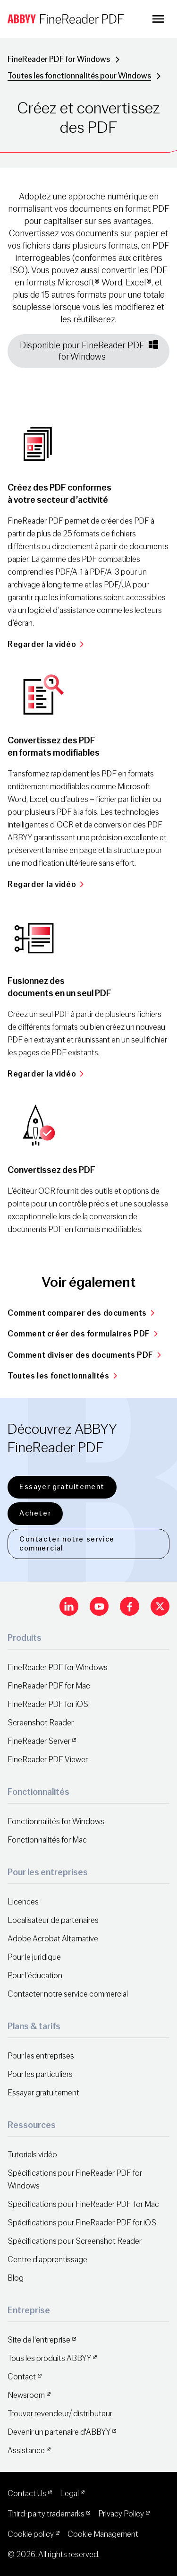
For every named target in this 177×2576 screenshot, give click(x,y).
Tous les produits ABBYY (49, 2358)
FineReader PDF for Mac (49, 1686)
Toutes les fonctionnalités (62, 1376)
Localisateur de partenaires (53, 1920)
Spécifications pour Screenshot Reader (75, 2241)
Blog (16, 2278)
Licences (23, 1902)
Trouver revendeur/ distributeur (60, 2414)
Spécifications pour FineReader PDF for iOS (82, 2223)
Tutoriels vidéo (32, 2155)
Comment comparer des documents (81, 1313)
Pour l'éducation (35, 1976)
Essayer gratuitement (62, 1486)
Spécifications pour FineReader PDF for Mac (83, 2204)
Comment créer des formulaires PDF (83, 1334)
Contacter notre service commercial (67, 1544)
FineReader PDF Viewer (48, 1760)
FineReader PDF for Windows (59, 59)
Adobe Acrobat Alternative (53, 1939)
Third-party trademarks (46, 2514)
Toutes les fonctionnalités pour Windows (79, 76)
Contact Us (27, 2493)
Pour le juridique (34, 1957)
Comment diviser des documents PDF (84, 1355)
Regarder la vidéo (46, 644)
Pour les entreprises (41, 2056)
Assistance (26, 2450)
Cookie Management (102, 2534)
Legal (69, 2493)
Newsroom (26, 2395)
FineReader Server (39, 1741)
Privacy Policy (121, 2514)
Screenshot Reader (41, 1723)
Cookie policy (31, 2534)
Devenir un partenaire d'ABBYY (59, 2432)
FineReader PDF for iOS (48, 1704)
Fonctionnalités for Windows (56, 1821)
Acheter (35, 1513)
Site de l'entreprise (39, 2340)
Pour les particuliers (40, 2074)
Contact (22, 2377)
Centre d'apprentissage (47, 2260)
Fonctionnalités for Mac (47, 1840)
